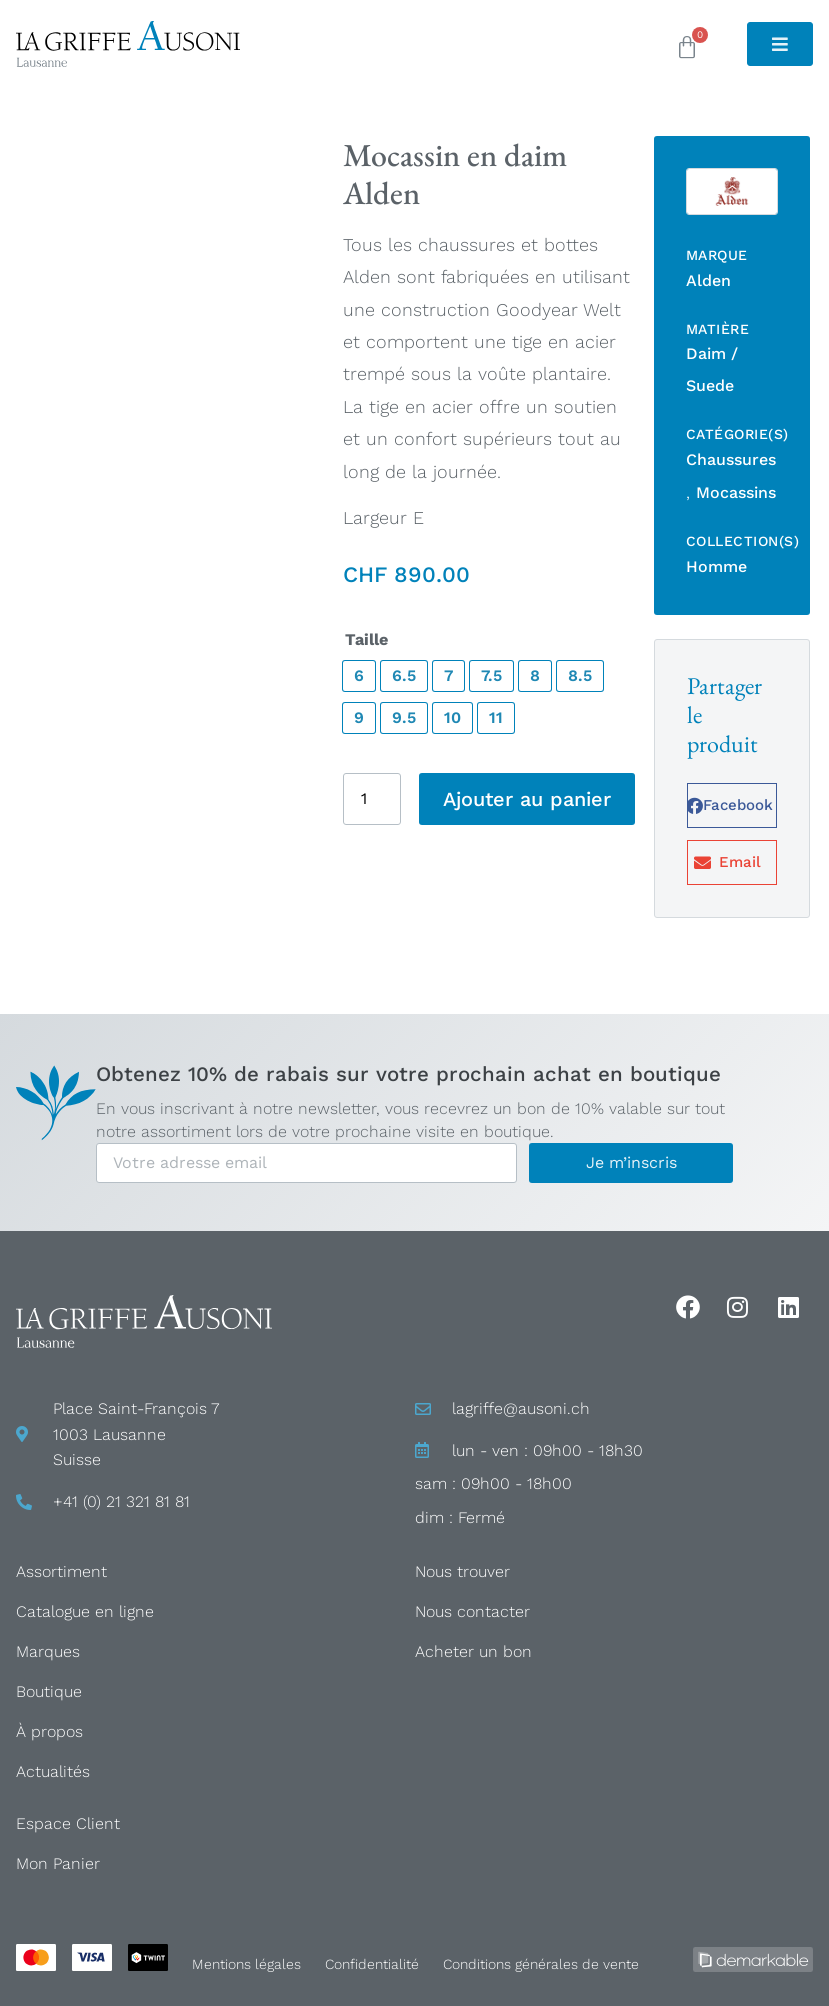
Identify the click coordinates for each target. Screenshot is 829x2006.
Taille (366, 640)
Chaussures (731, 459)
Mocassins (736, 492)
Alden (708, 280)
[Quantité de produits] (372, 799)
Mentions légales (246, 1964)
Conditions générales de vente (541, 1964)
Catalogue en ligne (85, 1611)
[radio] (359, 676)
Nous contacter (472, 1611)
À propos (49, 1731)
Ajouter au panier (527, 799)
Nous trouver (462, 1571)
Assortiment (61, 1571)
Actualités (53, 1771)
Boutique (49, 1691)
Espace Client (68, 1823)
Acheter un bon (473, 1651)
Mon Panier (58, 1863)
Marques (48, 1651)
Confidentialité (372, 1964)
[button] (732, 805)
